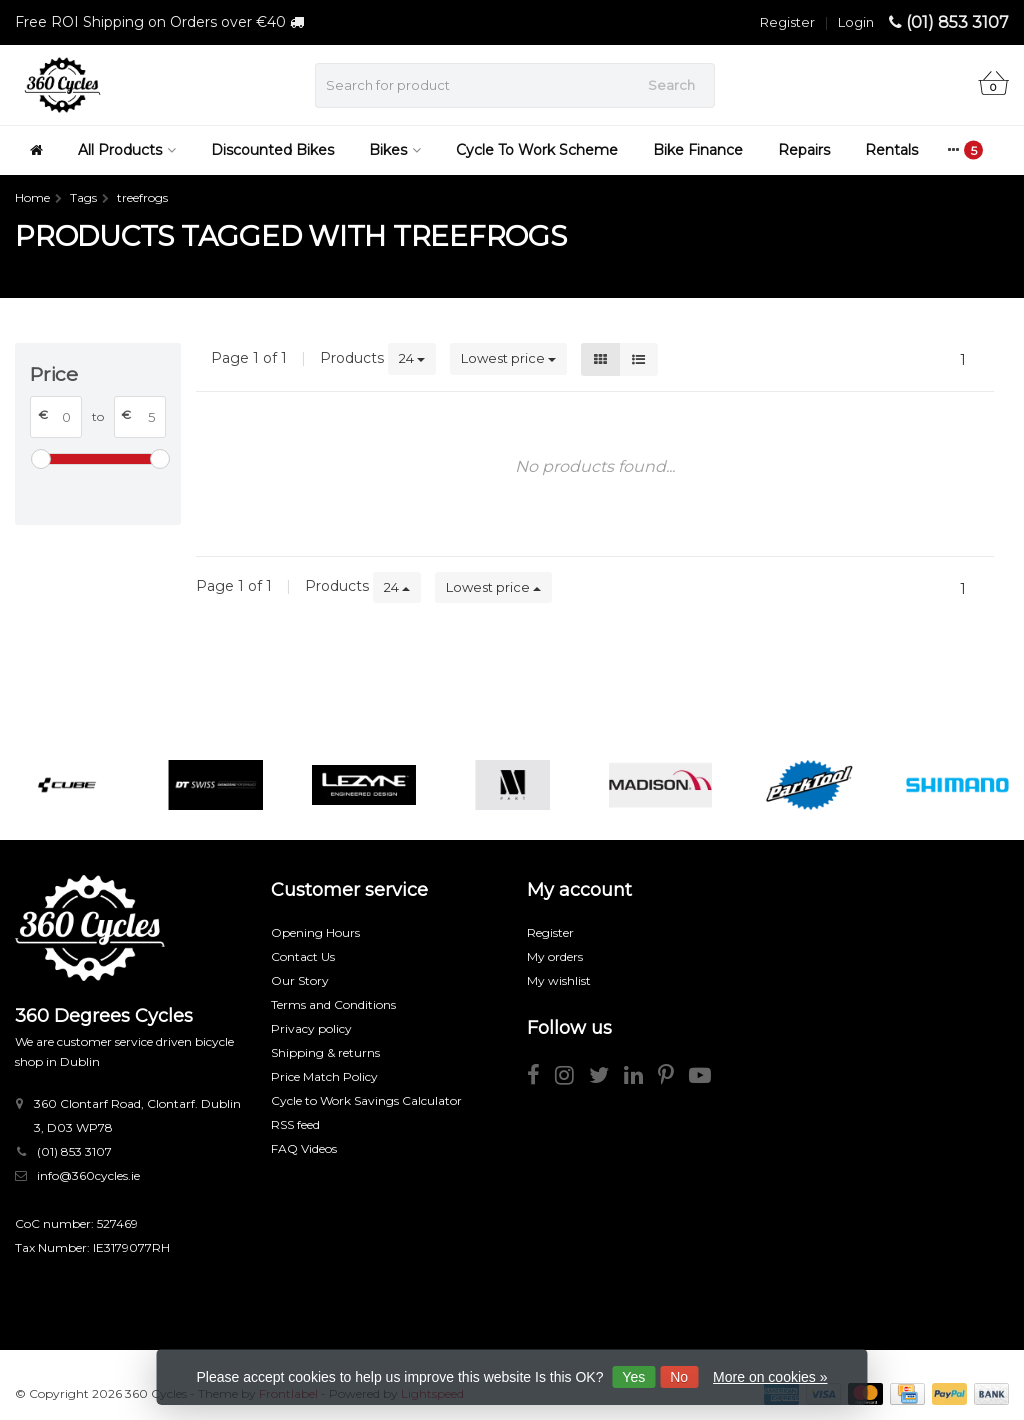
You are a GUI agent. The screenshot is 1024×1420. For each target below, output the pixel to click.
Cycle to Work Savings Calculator (366, 1100)
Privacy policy (311, 1028)
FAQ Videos (304, 1148)
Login (856, 22)
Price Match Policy (324, 1076)
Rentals (891, 150)
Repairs (804, 150)
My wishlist (559, 980)
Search (671, 85)
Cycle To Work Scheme (537, 150)
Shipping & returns (325, 1052)
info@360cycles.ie (88, 1175)
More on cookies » (770, 1377)
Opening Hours (315, 932)
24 (412, 358)
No (679, 1377)
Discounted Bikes (272, 150)
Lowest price (508, 358)
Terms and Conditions (333, 1004)
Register (787, 22)
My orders (555, 956)
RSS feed (295, 1124)
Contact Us (303, 956)
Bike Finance (698, 150)
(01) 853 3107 (957, 22)
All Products (127, 150)
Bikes (395, 150)
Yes (633, 1377)
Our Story (300, 980)
